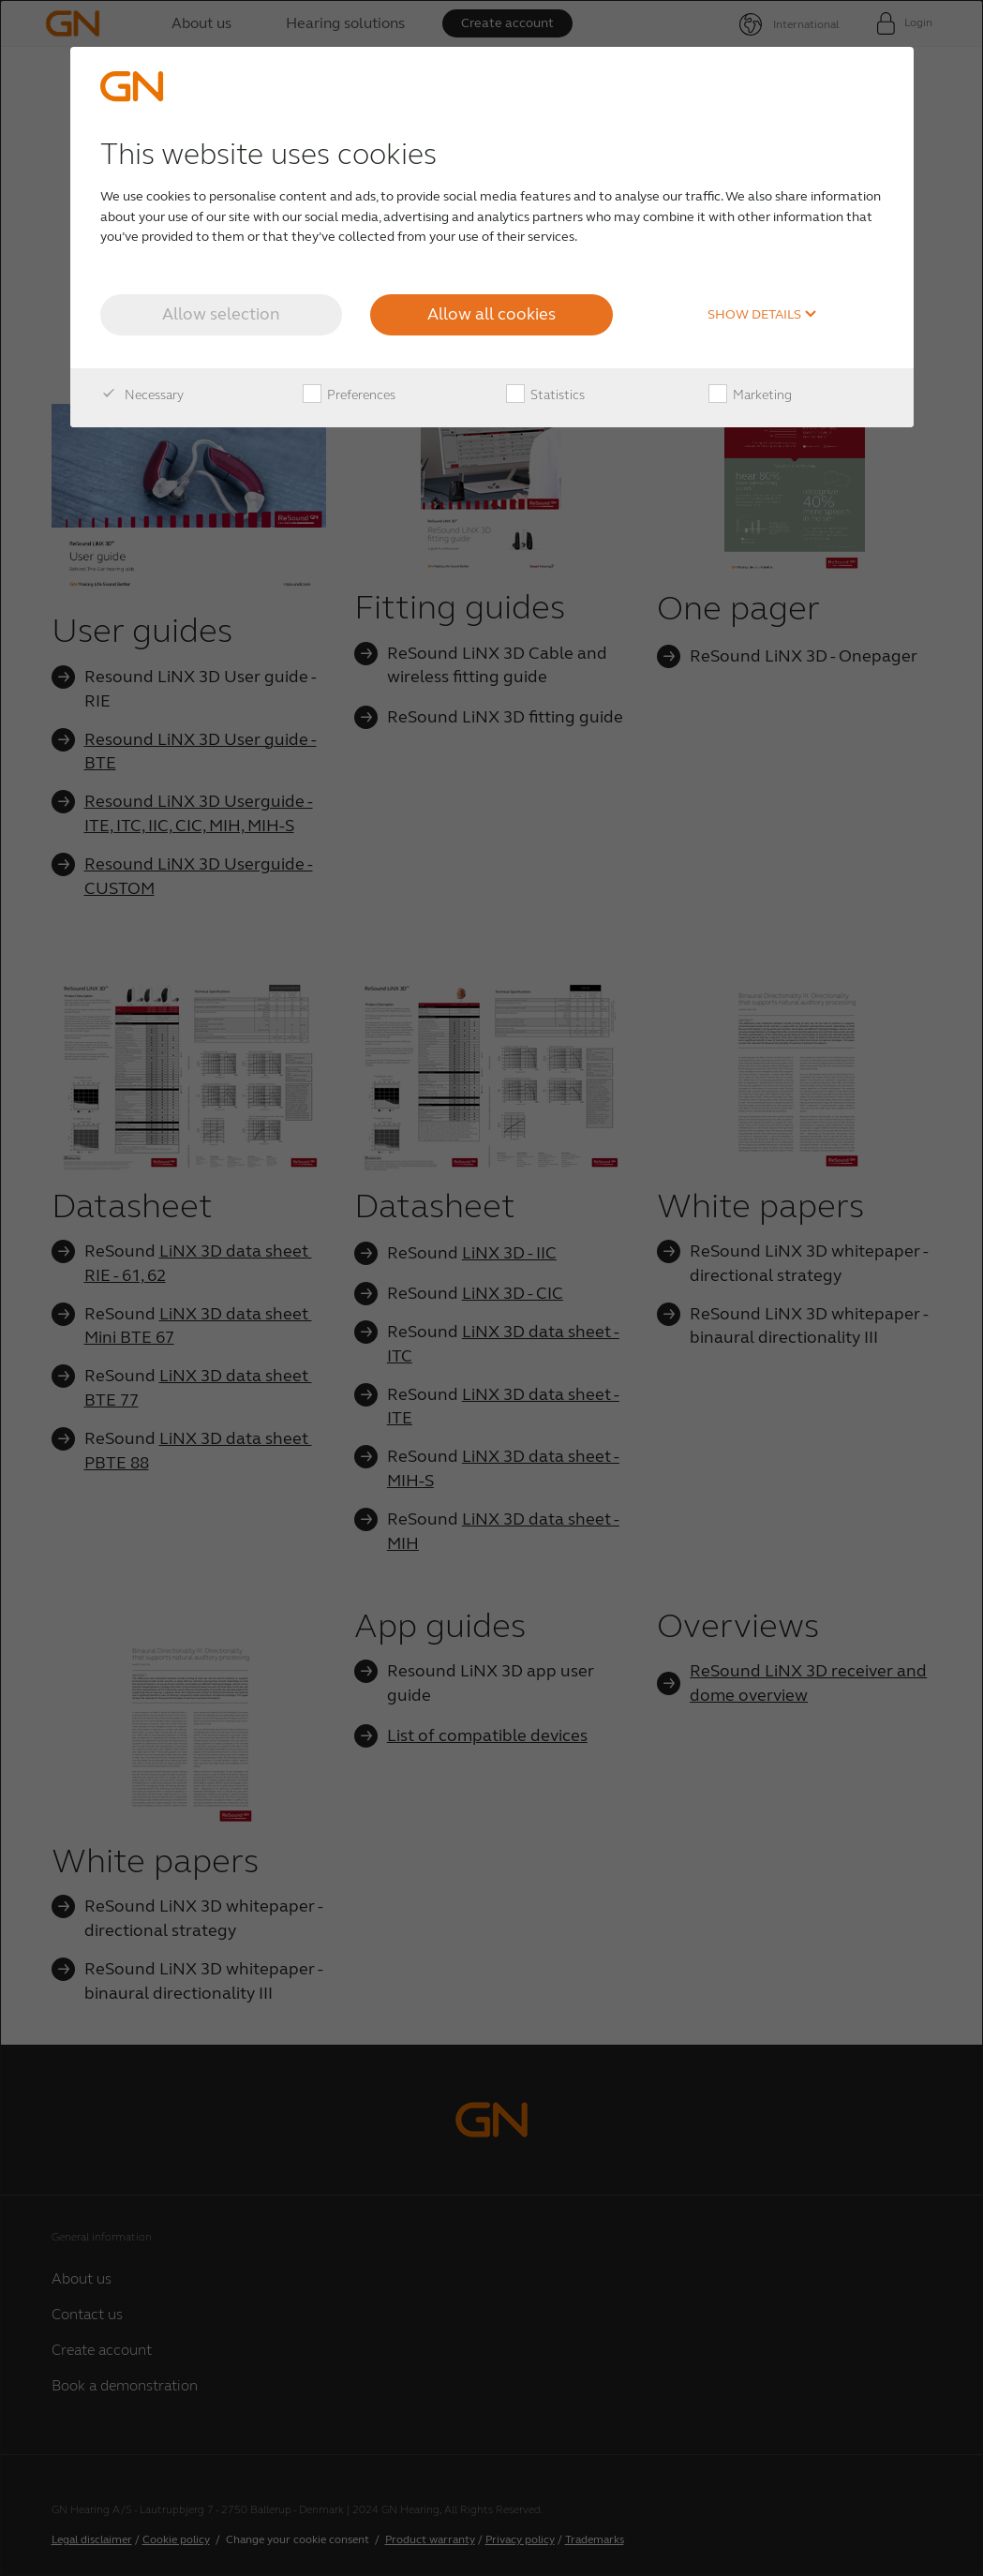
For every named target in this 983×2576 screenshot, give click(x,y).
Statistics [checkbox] (545, 395)
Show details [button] (762, 314)
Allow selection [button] (221, 314)
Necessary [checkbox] (142, 395)
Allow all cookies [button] (491, 314)
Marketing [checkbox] (750, 395)
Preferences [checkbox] (349, 395)
